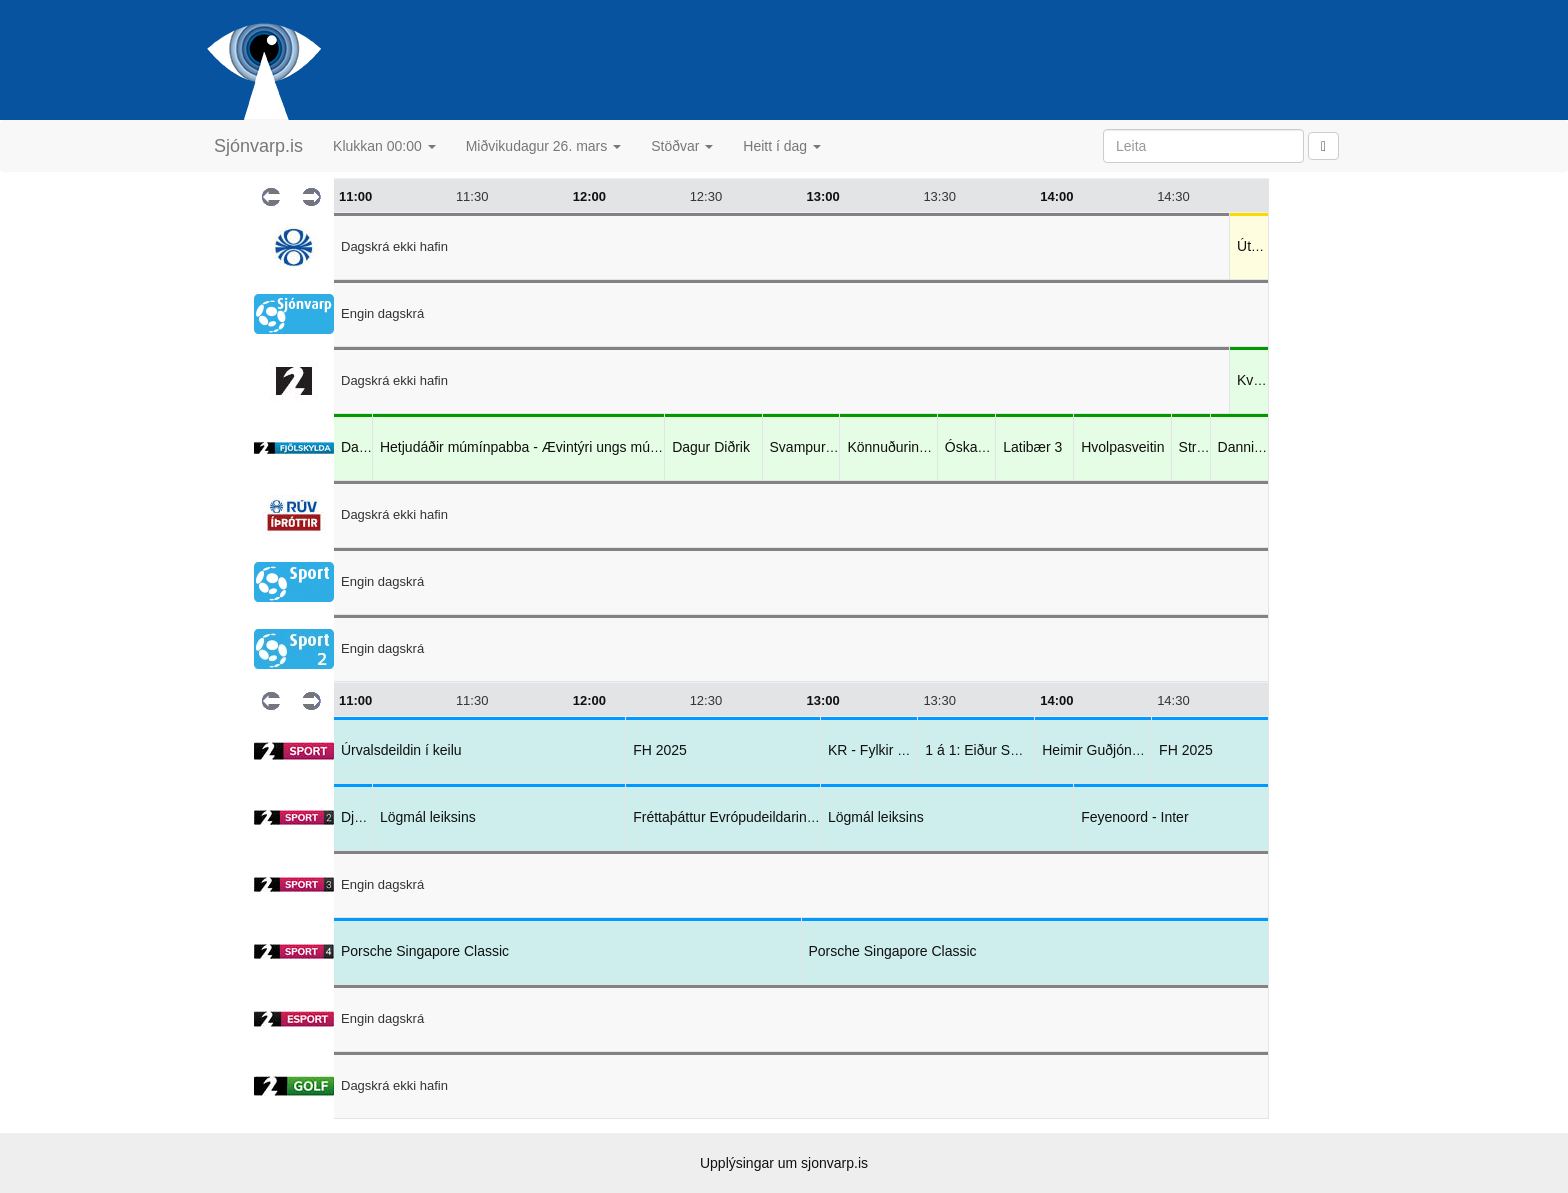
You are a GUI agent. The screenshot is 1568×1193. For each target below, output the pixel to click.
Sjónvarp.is (258, 146)
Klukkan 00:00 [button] (384, 146)
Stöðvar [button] (682, 146)
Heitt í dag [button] (782, 146)
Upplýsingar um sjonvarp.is (784, 1163)
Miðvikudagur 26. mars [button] (544, 146)
